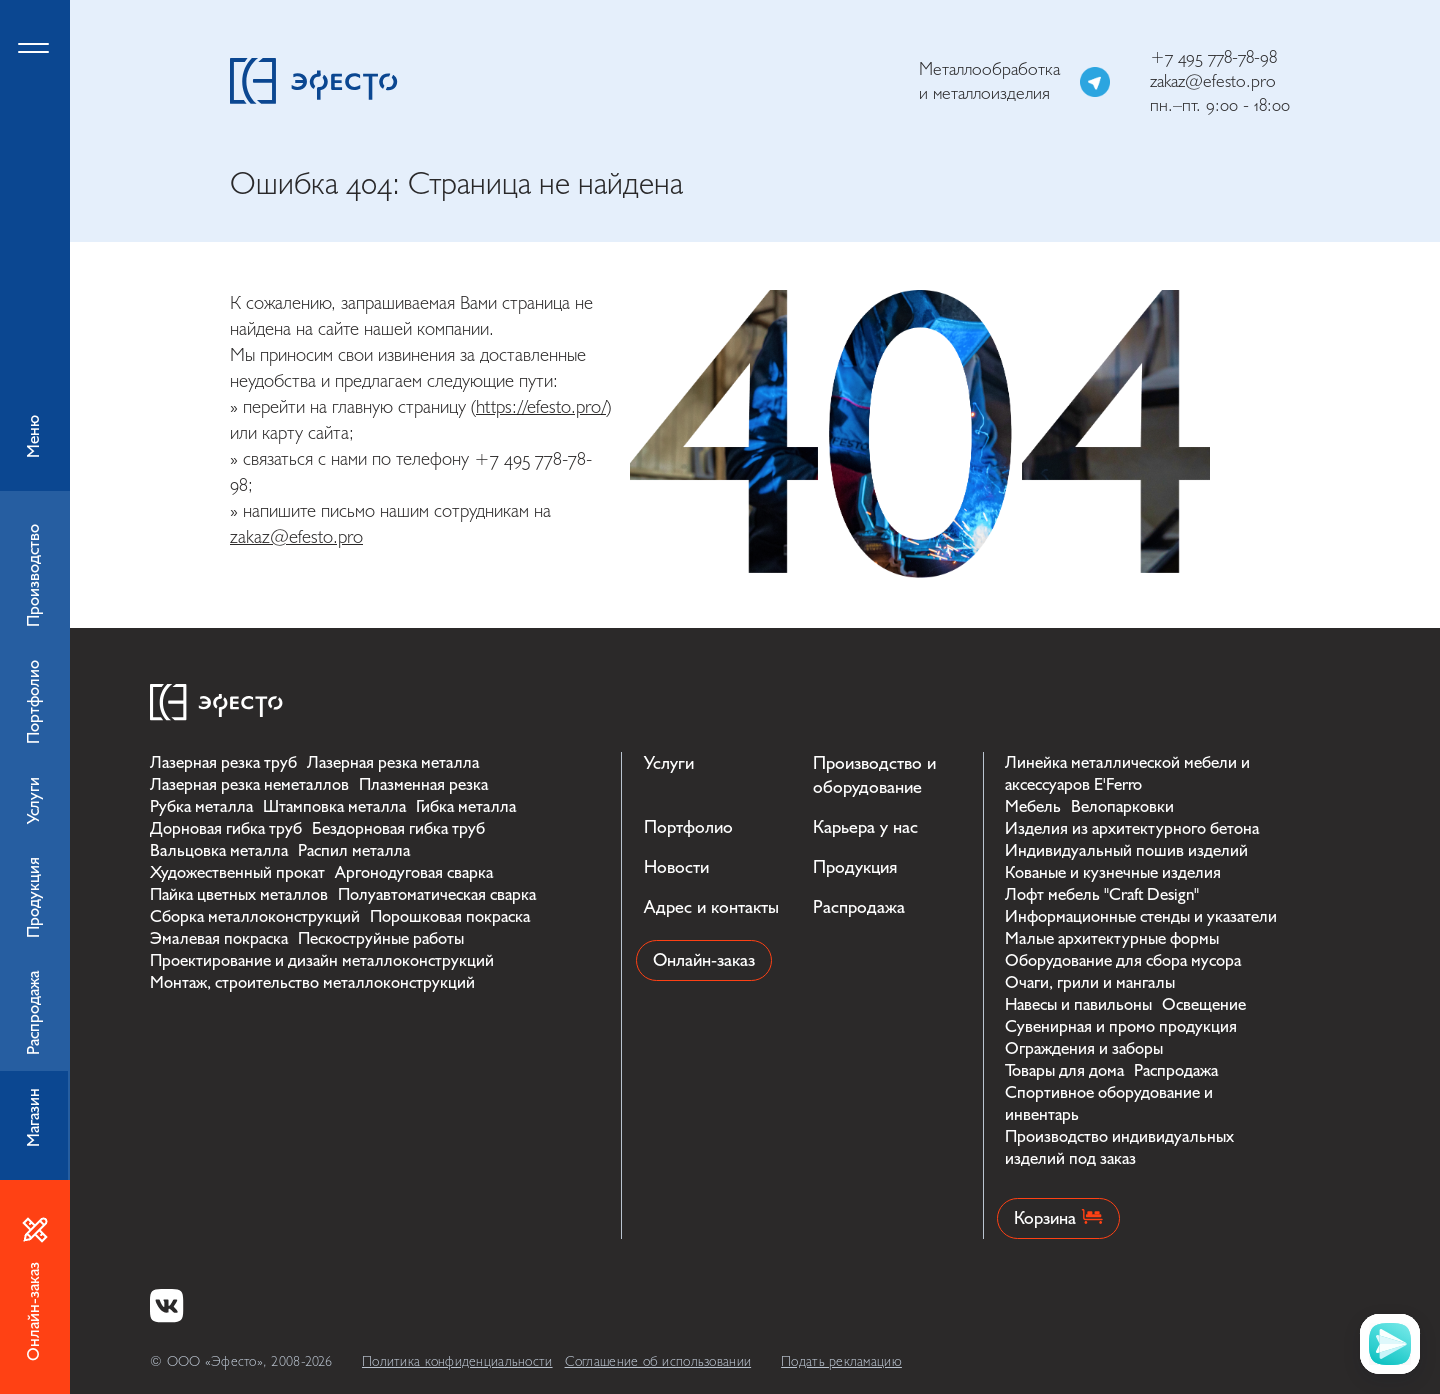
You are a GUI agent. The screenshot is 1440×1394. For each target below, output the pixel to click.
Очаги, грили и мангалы (1090, 982)
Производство (33, 575)
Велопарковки (1122, 806)
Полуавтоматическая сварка (437, 894)
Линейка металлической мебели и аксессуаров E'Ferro (1127, 773)
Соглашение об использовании (658, 1361)
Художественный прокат (237, 872)
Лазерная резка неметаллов (249, 784)
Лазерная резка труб (223, 762)
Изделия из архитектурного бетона (1132, 828)
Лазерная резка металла (393, 762)
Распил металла (354, 850)
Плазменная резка (423, 784)
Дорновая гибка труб (226, 828)
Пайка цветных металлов (239, 894)
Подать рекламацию (841, 1361)
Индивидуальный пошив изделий (1126, 850)
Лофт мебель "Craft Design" (1102, 894)
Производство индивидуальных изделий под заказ (1119, 1147)
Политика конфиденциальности (457, 1361)
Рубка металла (201, 806)
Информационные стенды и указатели (1141, 916)
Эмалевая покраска (219, 938)
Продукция (855, 867)
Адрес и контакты (711, 907)
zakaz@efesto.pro (1213, 81)
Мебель (1033, 806)
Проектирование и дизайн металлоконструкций (322, 960)
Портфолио (688, 827)
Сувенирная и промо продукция (1121, 1026)
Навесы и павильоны (1078, 1004)
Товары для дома (1064, 1070)
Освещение (1204, 1004)
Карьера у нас (865, 827)
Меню (34, 245)
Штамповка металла (334, 806)
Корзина (1058, 1218)
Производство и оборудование (874, 775)
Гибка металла (466, 806)
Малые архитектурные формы (1112, 938)
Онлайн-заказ (704, 960)
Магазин (33, 1117)
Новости (676, 867)
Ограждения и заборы (1084, 1048)
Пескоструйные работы (381, 938)
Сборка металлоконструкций (255, 916)
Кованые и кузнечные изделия (1113, 872)
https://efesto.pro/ (541, 407)
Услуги (669, 763)
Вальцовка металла (219, 850)
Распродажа (859, 907)
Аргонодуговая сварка (414, 872)
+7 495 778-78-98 (1213, 57)
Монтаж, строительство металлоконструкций (312, 982)
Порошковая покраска (450, 916)
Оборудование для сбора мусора (1123, 960)
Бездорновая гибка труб (398, 828)
